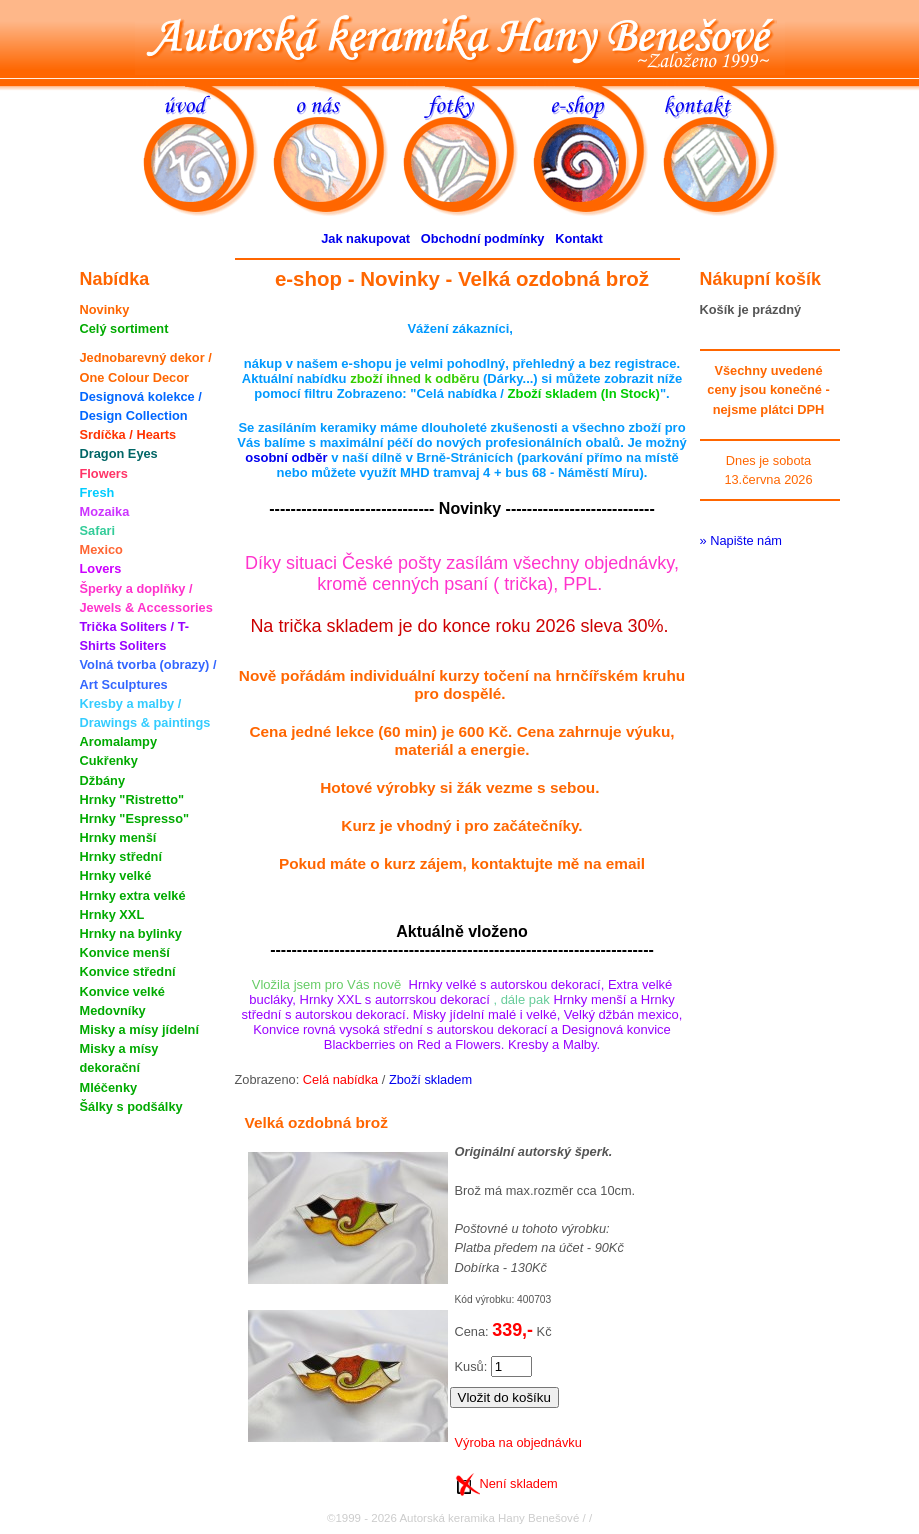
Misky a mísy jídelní (140, 1029)
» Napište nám (741, 540)
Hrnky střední (121, 856)
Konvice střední (128, 971)
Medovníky (113, 1010)
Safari (98, 530)
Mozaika (105, 511)
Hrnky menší (118, 837)
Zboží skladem (430, 1079)
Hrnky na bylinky (131, 933)
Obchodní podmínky (483, 238)
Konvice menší (125, 952)
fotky (468, 149)
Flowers (104, 473)
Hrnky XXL (112, 914)
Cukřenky (109, 760)
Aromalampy (119, 741)
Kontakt (579, 238)
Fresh (97, 492)
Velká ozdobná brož (316, 1122)
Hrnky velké (116, 875)
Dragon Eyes (119, 453)
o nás (338, 149)
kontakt (728, 149)
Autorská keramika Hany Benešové (460, 37)
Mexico (101, 549)
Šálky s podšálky (131, 1106)
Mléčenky (109, 1087)
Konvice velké (122, 991)
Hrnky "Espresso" (135, 818)
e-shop (598, 149)
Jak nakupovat (365, 238)
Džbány (103, 780)
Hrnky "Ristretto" (132, 799)
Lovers (101, 568)
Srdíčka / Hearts (128, 434)
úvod (208, 149)
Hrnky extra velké (133, 895)
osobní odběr (286, 457)
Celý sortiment (124, 328)
